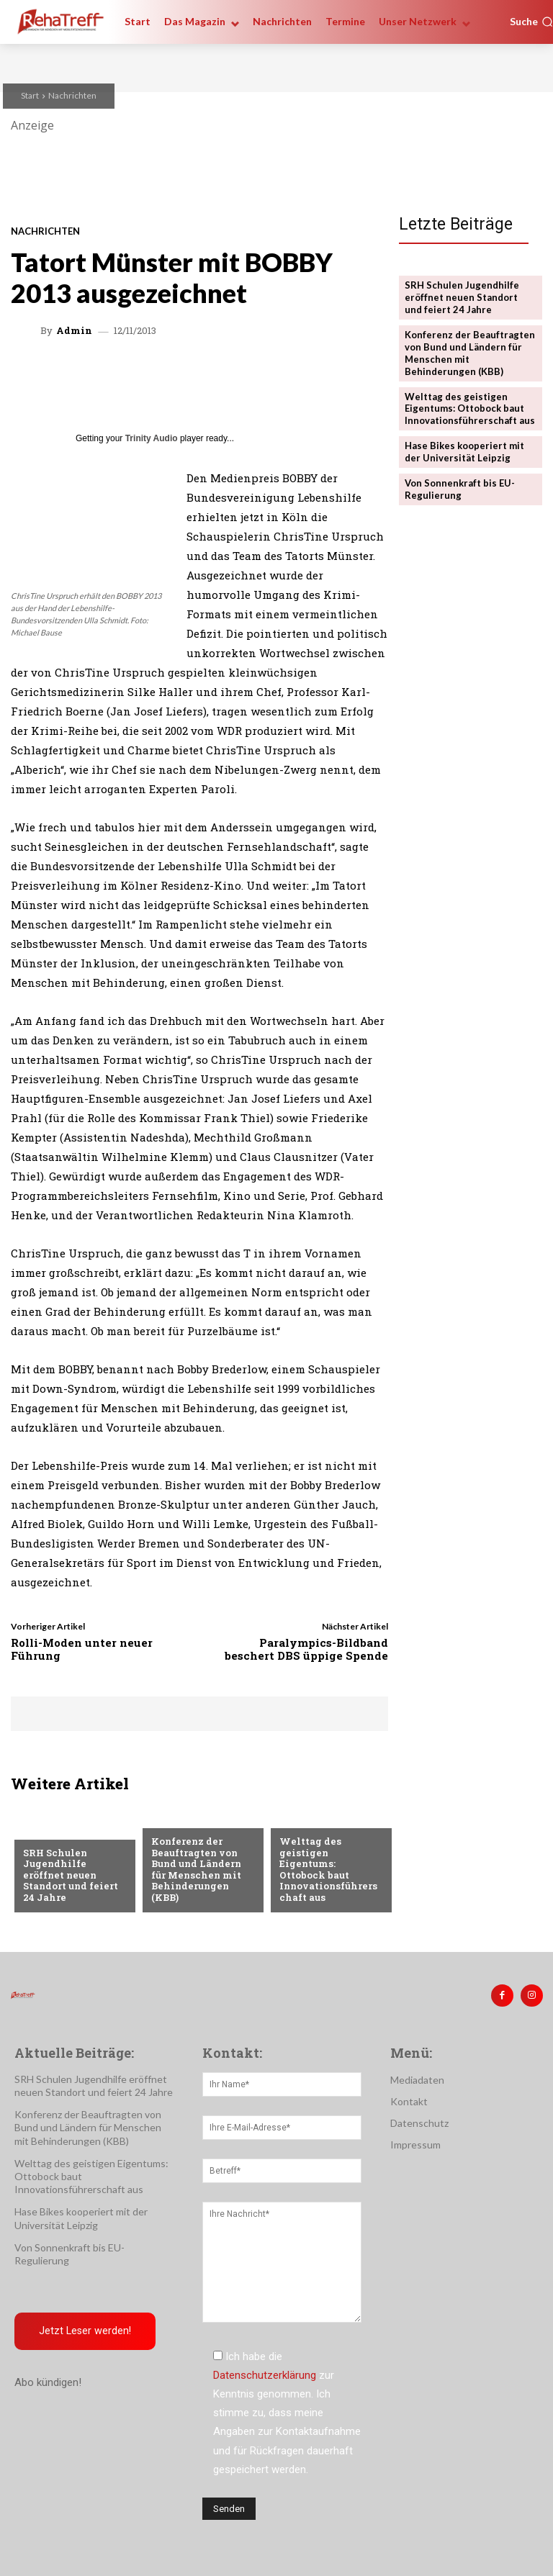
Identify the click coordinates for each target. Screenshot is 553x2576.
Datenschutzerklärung (264, 2375)
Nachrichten (72, 95)
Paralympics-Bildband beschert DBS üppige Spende (306, 1649)
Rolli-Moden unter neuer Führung (82, 1649)
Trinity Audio (151, 438)
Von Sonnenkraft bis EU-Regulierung (460, 489)
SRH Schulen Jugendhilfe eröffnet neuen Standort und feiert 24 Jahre (70, 1875)
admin (74, 330)
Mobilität (303, 1818)
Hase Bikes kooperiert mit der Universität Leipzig (464, 452)
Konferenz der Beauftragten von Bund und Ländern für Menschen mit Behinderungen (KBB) (196, 1869)
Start (30, 95)
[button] (531, 21)
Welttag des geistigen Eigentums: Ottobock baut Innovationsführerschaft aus (328, 1869)
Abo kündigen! (47, 2382)
